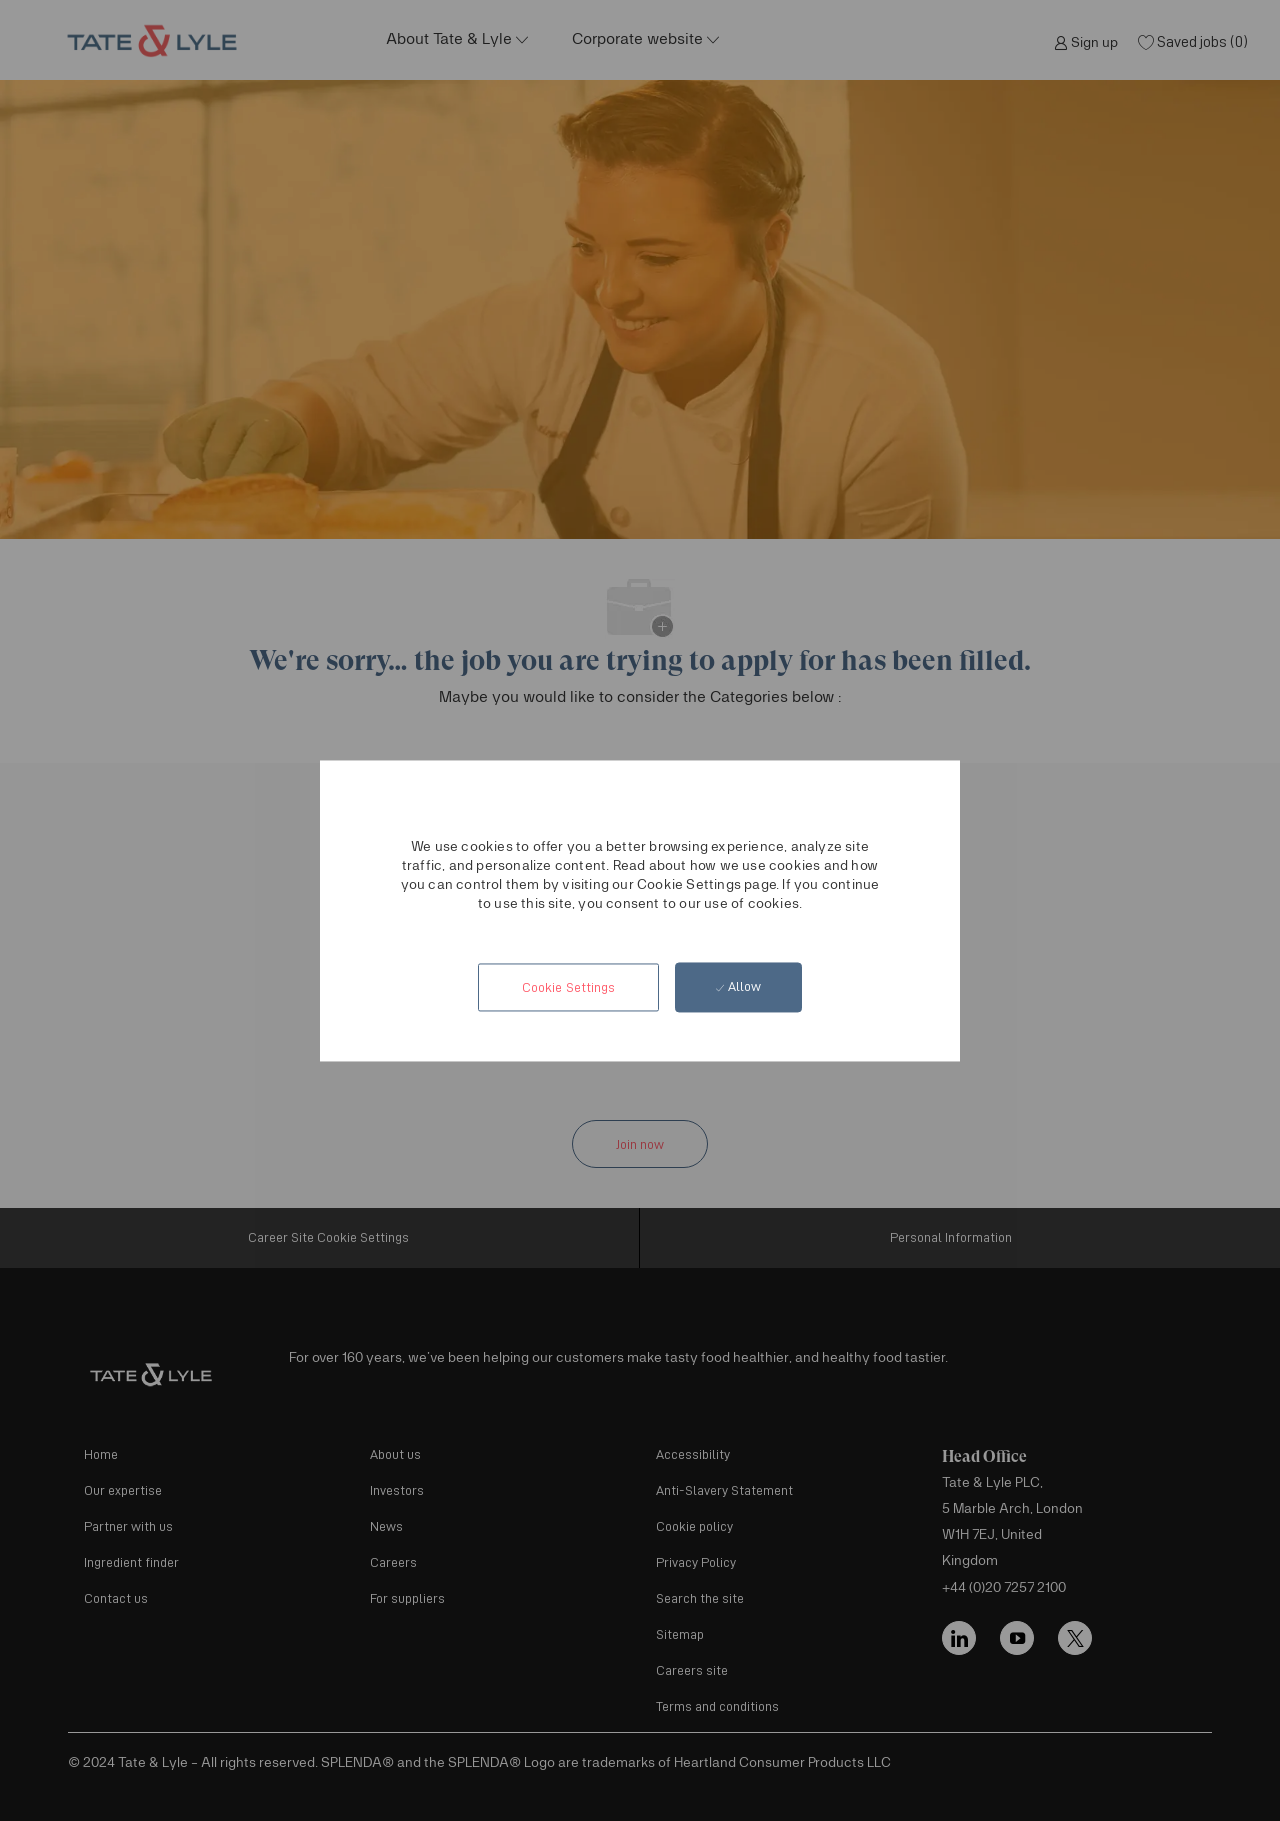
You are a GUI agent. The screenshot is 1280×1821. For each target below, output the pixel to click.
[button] (566, 988)
